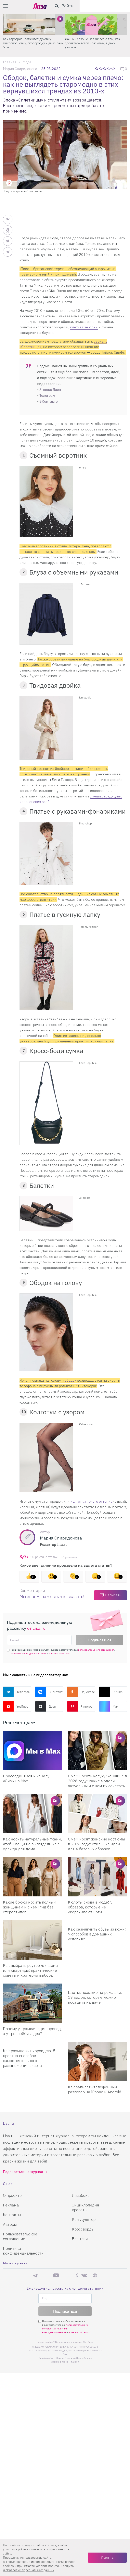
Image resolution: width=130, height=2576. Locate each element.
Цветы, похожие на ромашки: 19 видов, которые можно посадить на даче (95, 1997)
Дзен (45, 1706)
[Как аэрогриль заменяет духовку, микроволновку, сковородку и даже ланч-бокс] (96, 24)
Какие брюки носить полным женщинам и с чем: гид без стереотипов (29, 1907)
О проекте (12, 2195)
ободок (70, 1380)
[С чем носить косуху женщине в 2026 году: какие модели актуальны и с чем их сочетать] (97, 1750)
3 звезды (105, 68)
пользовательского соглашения (96, 1649)
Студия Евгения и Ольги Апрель (74, 2357)
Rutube (111, 1692)
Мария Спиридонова (20, 68)
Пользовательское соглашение (20, 2236)
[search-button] (107, 6)
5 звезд (113, 68)
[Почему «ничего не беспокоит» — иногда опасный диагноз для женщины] (34, 24)
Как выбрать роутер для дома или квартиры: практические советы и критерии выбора (30, 1970)
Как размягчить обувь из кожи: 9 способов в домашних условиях (97, 1934)
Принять (107, 2557)
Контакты (12, 2214)
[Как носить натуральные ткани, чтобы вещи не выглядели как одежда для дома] (32, 1813)
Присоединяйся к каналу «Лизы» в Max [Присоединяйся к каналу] (26, 1778)
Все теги (80, 2238)
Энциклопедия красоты (85, 2207)
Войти (118, 5)
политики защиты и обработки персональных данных (38, 2568)
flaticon (75, 2361)
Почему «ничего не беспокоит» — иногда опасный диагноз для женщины (33, 41)
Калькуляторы (85, 2219)
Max (108, 1706)
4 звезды (109, 68)
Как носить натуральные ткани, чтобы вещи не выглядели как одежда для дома (32, 1843)
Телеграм (47, 395)
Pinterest (80, 1706)
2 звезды (101, 68)
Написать (113, 1595)
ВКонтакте (48, 401)
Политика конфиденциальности (23, 2251)
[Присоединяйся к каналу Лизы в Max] (32, 1750)
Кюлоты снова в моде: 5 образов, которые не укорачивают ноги (90, 1907)
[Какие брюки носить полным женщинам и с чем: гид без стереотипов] (32, 1876)
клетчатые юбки (84, 327)
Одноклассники (81, 1692)
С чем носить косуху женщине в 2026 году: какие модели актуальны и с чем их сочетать (97, 1780)
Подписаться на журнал (23, 2171)
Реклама (11, 2205)
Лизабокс (80, 2195)
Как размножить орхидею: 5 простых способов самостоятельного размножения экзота (29, 2058)
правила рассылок (59, 1653)
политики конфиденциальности (28, 1653)
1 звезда (97, 68)
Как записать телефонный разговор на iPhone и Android (94, 2089)
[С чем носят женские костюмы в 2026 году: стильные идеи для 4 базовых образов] (97, 1813)
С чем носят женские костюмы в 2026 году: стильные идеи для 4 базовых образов (96, 1843)
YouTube (15, 1706)
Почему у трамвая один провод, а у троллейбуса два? (32, 2031)
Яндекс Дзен (50, 389)
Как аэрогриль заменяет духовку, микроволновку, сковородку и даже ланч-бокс (96, 43)
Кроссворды (83, 2229)
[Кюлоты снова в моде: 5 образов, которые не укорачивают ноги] (97, 1876)
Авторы (10, 2224)
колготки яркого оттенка (91, 1501)
